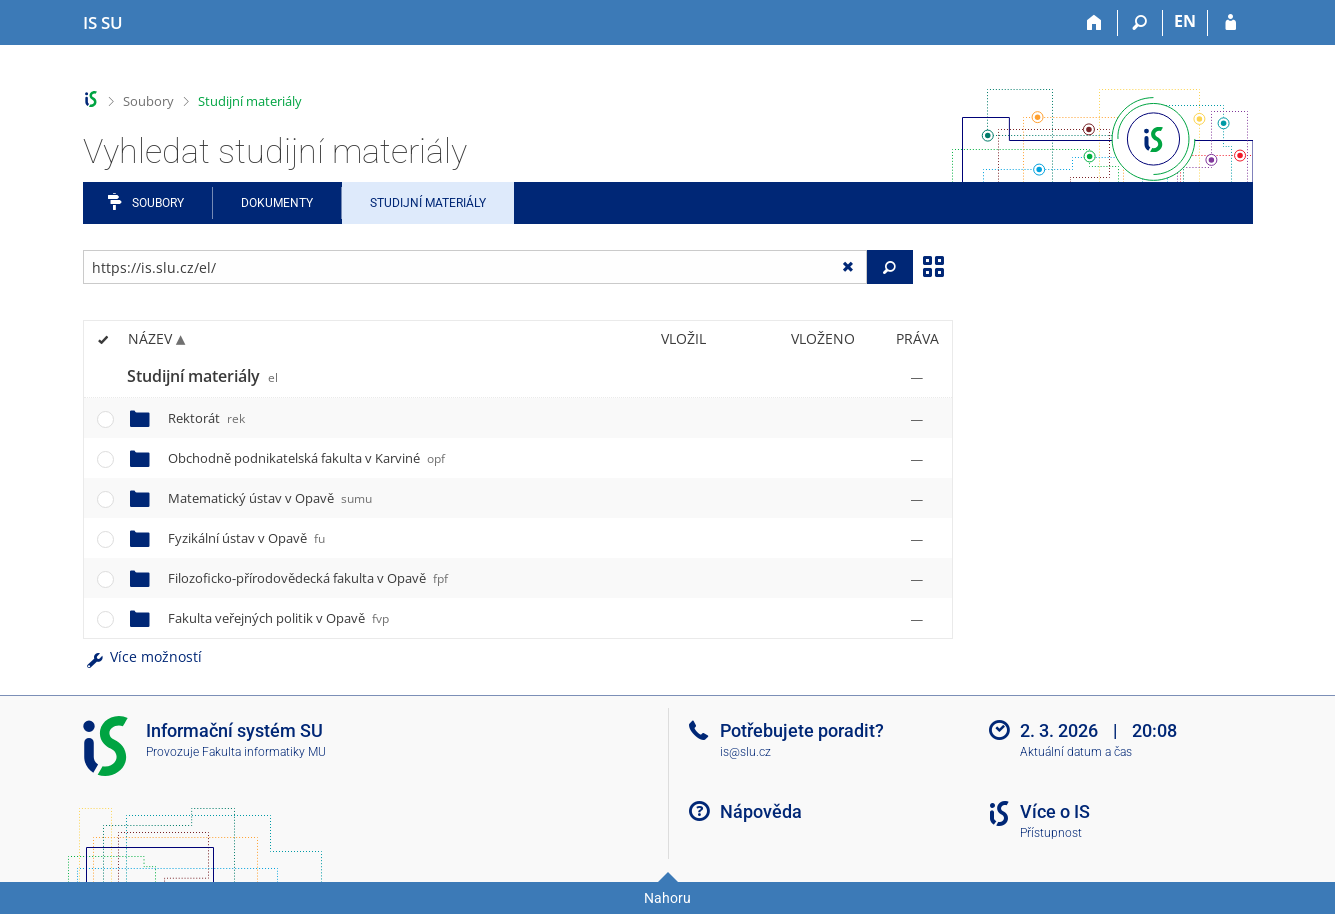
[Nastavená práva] (917, 377)
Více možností (143, 656)
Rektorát (206, 418)
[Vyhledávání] (1140, 23)
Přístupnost (1051, 833)
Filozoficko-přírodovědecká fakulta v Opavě (308, 578)
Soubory (148, 101)
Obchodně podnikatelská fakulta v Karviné (306, 458)
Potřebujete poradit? (802, 730)
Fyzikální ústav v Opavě (246, 538)
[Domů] (1095, 23)
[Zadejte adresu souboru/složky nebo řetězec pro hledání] (475, 267)
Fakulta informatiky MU (264, 752)
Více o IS (1055, 811)
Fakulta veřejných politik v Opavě (278, 618)
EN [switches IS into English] (1185, 21)
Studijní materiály (250, 101)
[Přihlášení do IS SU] (1230, 23)
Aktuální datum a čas (1076, 752)
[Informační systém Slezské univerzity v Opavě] (103, 23)
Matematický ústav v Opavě (270, 498)
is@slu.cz (745, 752)
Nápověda (761, 811)
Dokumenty (277, 203)
